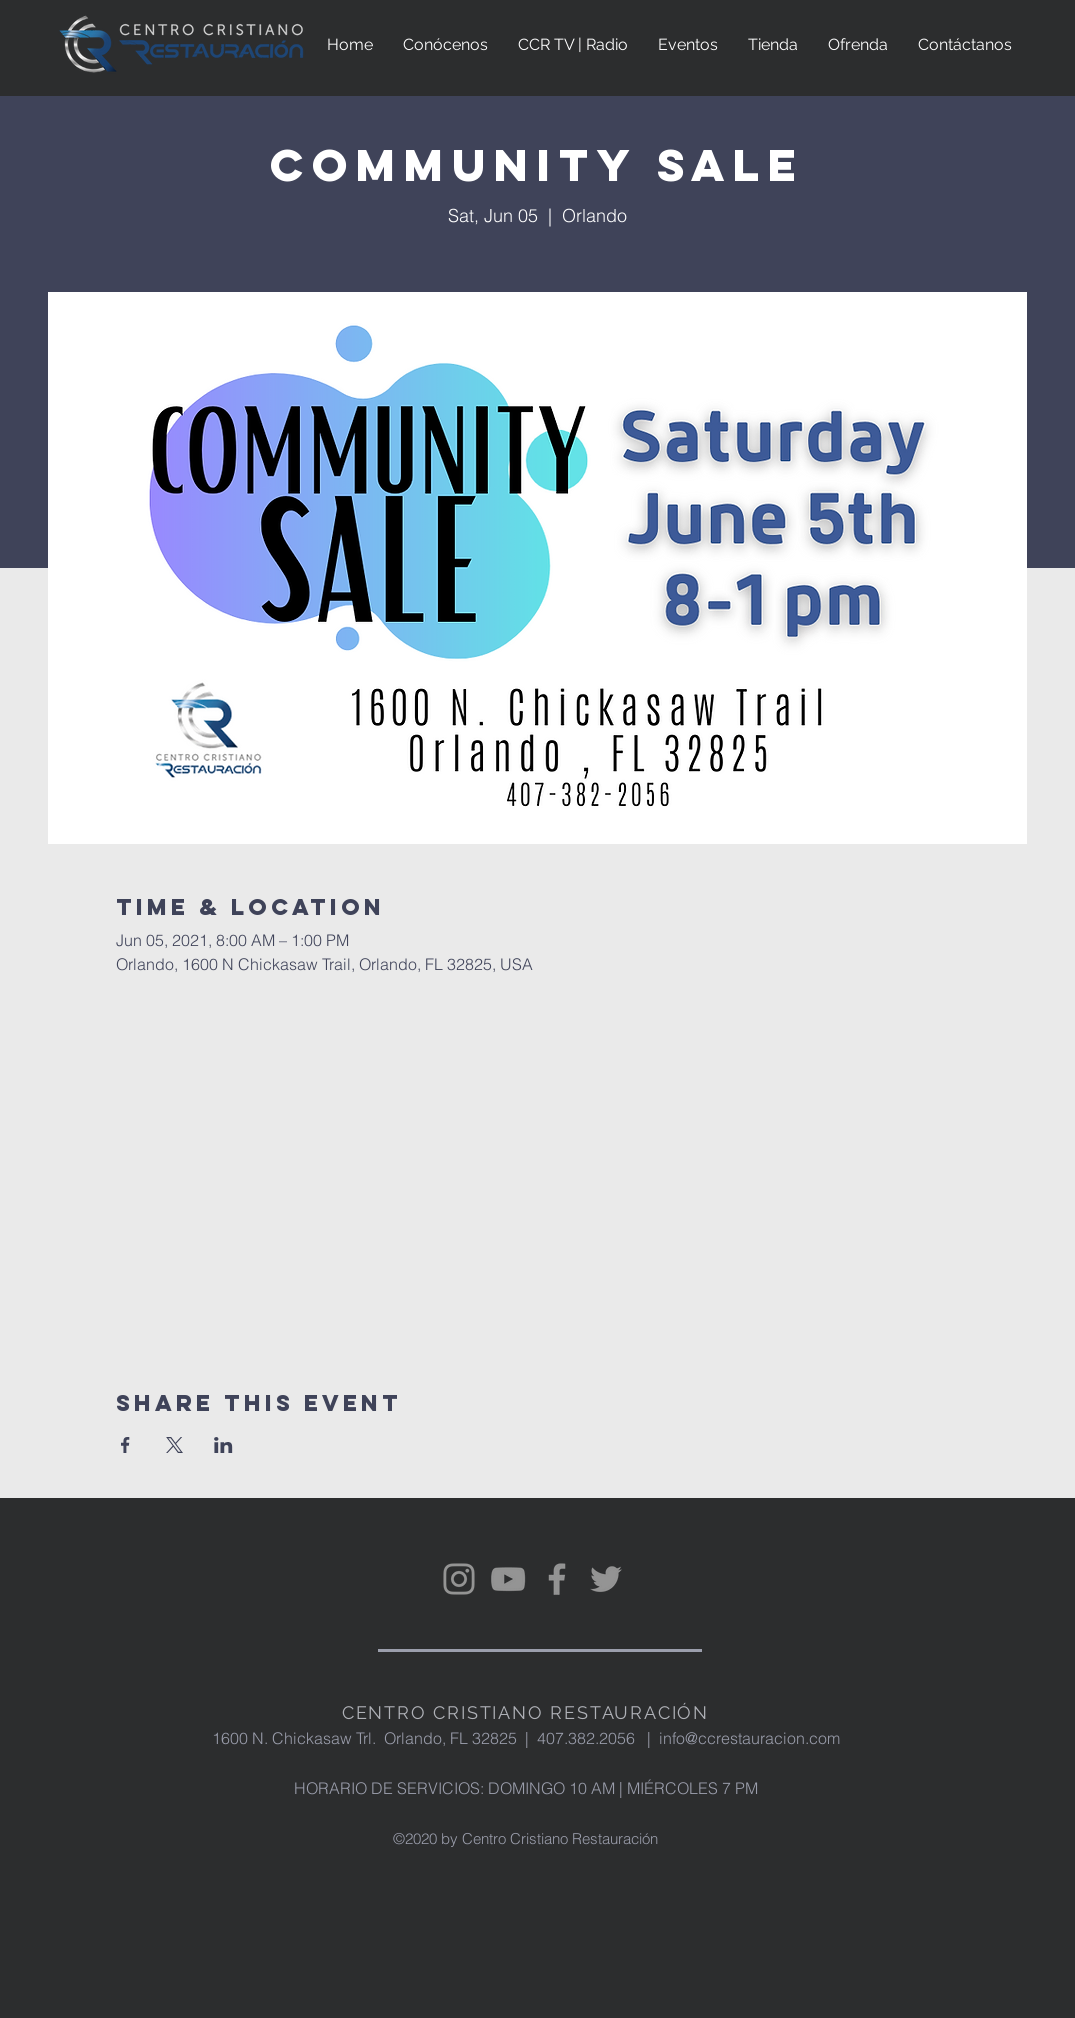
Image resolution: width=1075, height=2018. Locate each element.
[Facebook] (557, 1579)
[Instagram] (459, 1579)
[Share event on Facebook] (125, 1445)
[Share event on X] (174, 1445)
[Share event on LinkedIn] (223, 1445)
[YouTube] (508, 1579)
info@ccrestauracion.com (749, 1738)
